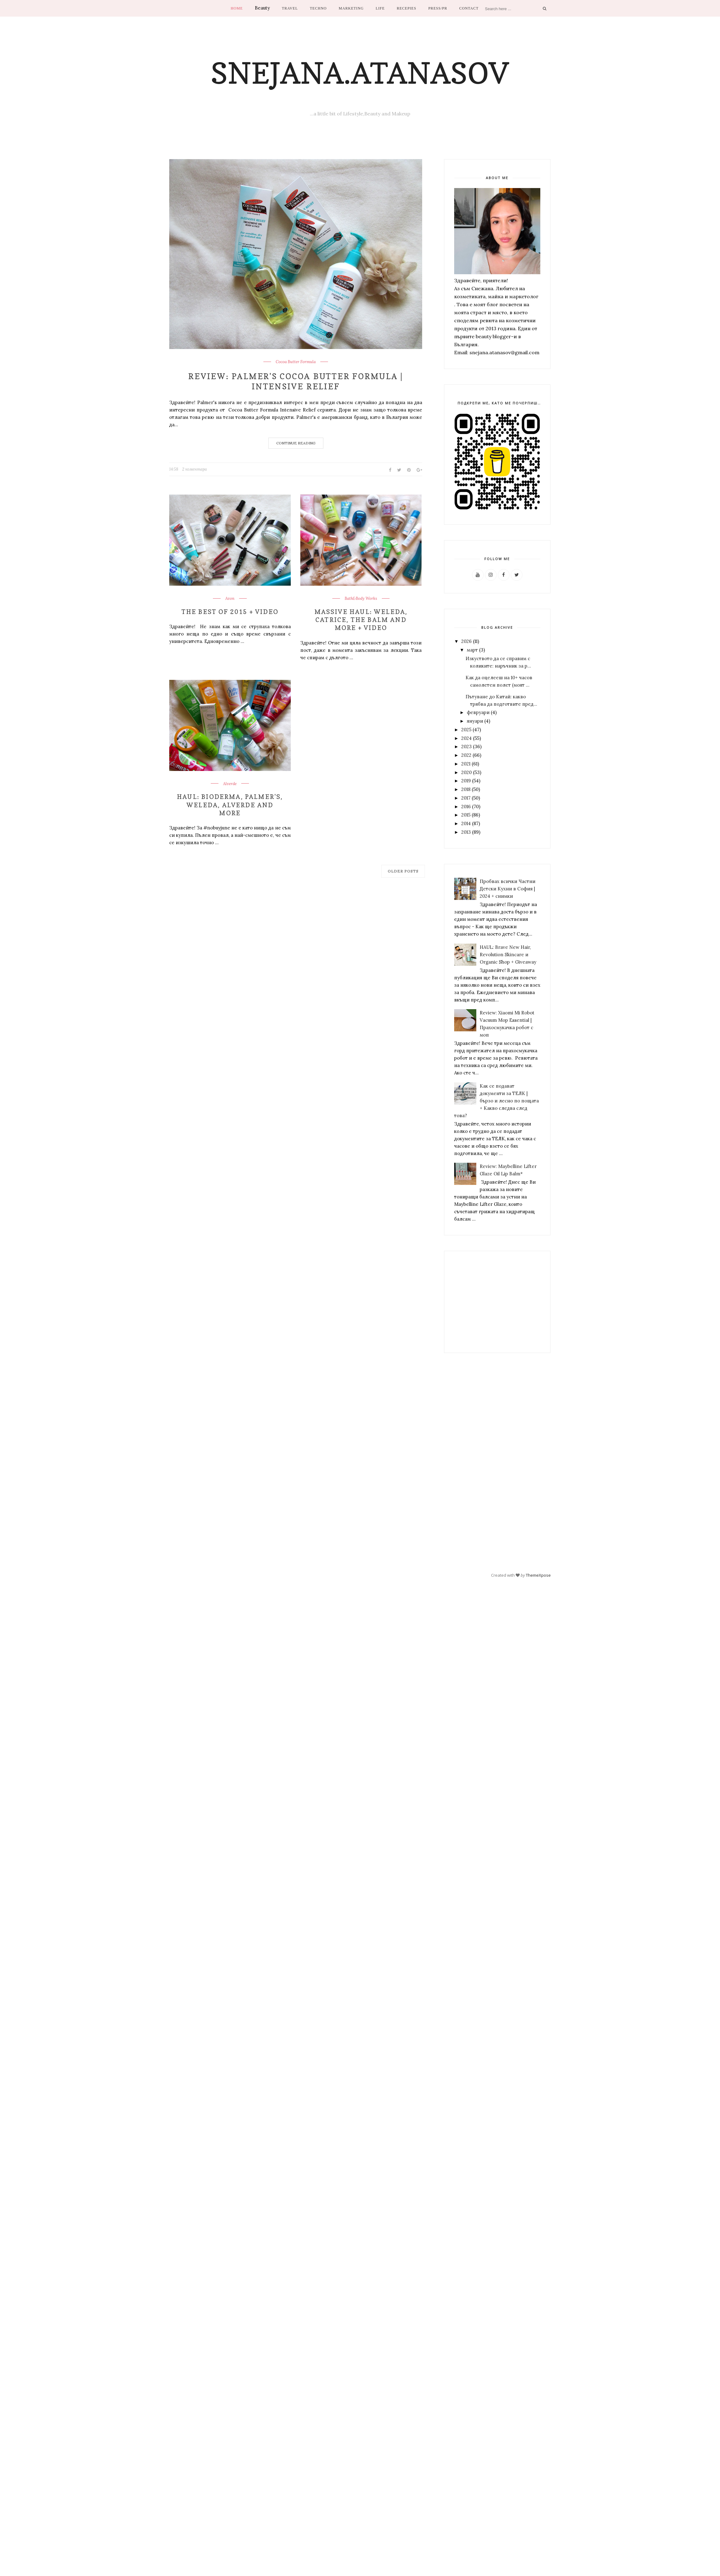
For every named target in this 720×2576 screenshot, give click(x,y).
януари (475, 721)
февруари (478, 712)
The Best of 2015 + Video (229, 612)
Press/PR (437, 8)
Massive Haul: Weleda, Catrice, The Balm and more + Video (360, 620)
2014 (466, 823)
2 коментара (194, 469)
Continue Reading (295, 443)
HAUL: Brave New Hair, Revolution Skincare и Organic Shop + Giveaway (508, 954)
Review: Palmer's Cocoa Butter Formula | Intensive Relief (296, 381)
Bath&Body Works (361, 598)
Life (380, 8)
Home (237, 8)
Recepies (406, 8)
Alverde (230, 783)
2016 (466, 806)
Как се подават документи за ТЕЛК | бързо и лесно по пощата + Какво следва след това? (496, 1100)
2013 (466, 832)
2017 (465, 798)
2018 (465, 789)
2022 (466, 755)
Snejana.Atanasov (360, 72)
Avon (229, 598)
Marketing (351, 8)
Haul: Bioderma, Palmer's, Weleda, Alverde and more (230, 804)
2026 (466, 641)
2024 (466, 738)
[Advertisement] (493, 1301)
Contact (468, 8)
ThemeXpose (538, 1575)
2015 (465, 815)
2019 (466, 781)
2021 (465, 764)
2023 (466, 746)
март (472, 650)
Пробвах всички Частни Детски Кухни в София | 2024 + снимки (507, 888)
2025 (466, 729)
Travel (290, 8)
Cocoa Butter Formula (296, 361)
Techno (318, 8)
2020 (466, 772)
